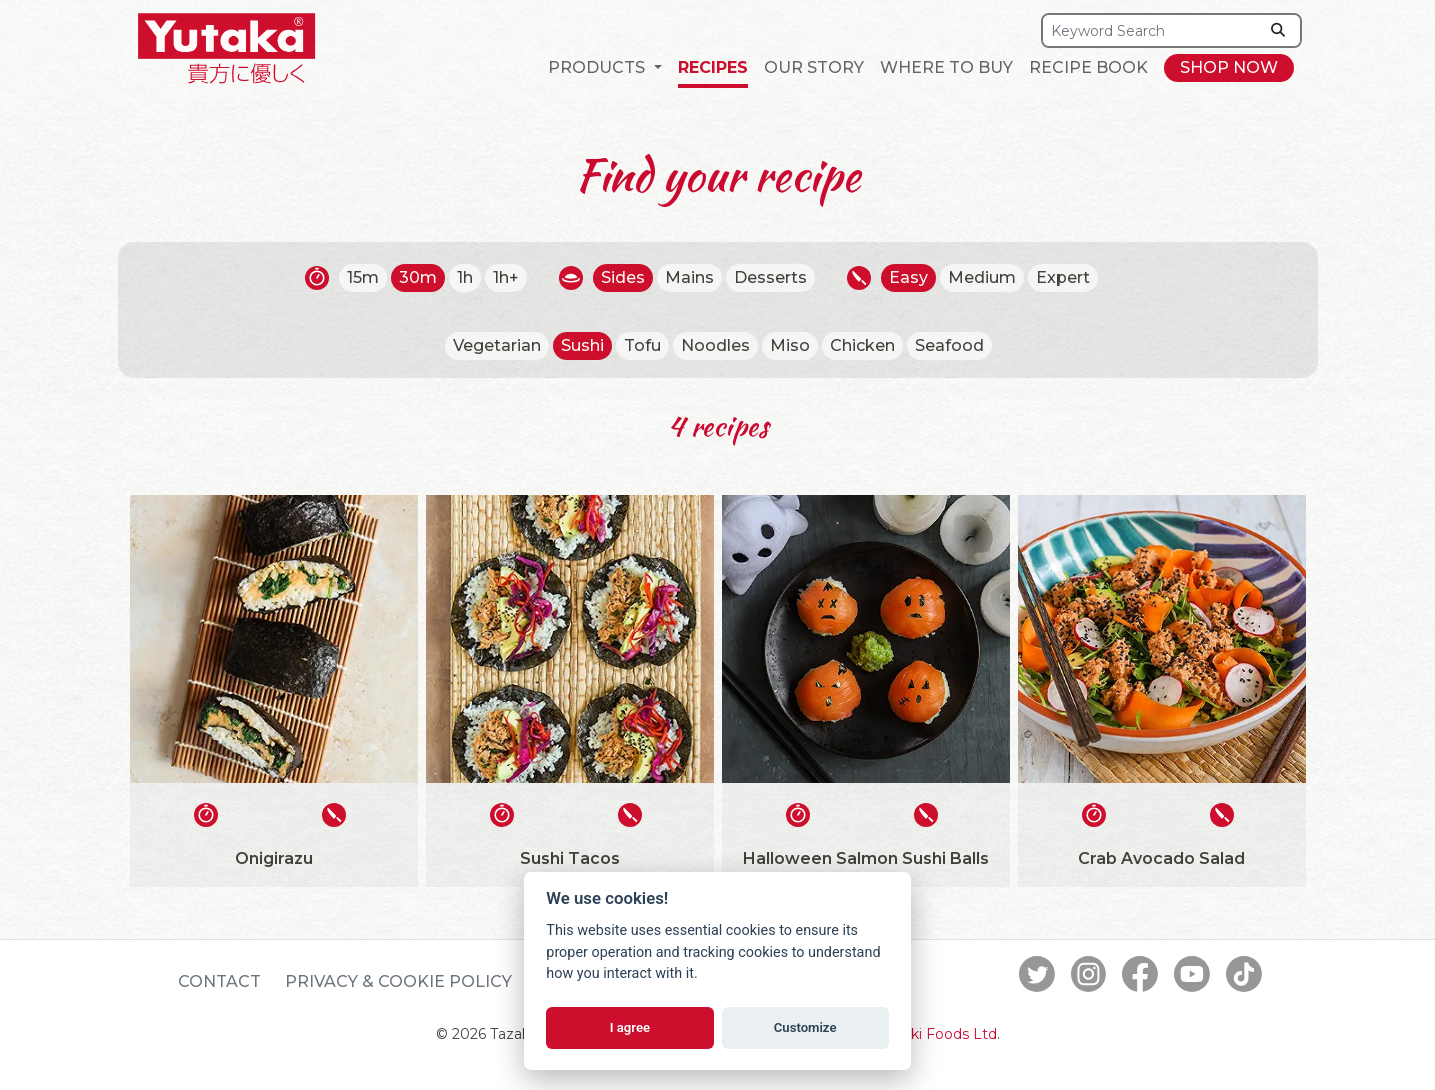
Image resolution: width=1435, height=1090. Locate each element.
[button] (604, 68)
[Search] (1150, 30)
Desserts (770, 277)
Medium (982, 277)
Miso (790, 345)
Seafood (949, 345)
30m (418, 277)
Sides (623, 277)
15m (363, 277)
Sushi (582, 345)
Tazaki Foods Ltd (938, 1034)
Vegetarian (497, 345)
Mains (689, 277)
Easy (908, 277)
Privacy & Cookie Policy (398, 981)
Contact (219, 981)
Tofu (642, 345)
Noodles (715, 345)
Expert (1063, 277)
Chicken (862, 345)
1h (465, 277)
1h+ (506, 277)
